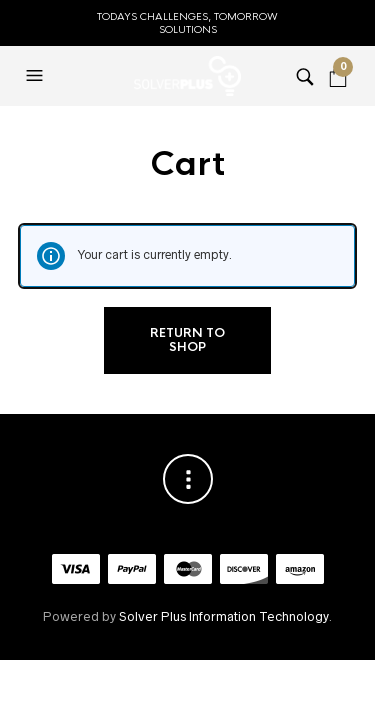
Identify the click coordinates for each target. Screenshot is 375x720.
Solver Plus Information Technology (223, 616)
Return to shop (187, 340)
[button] (37, 76)
